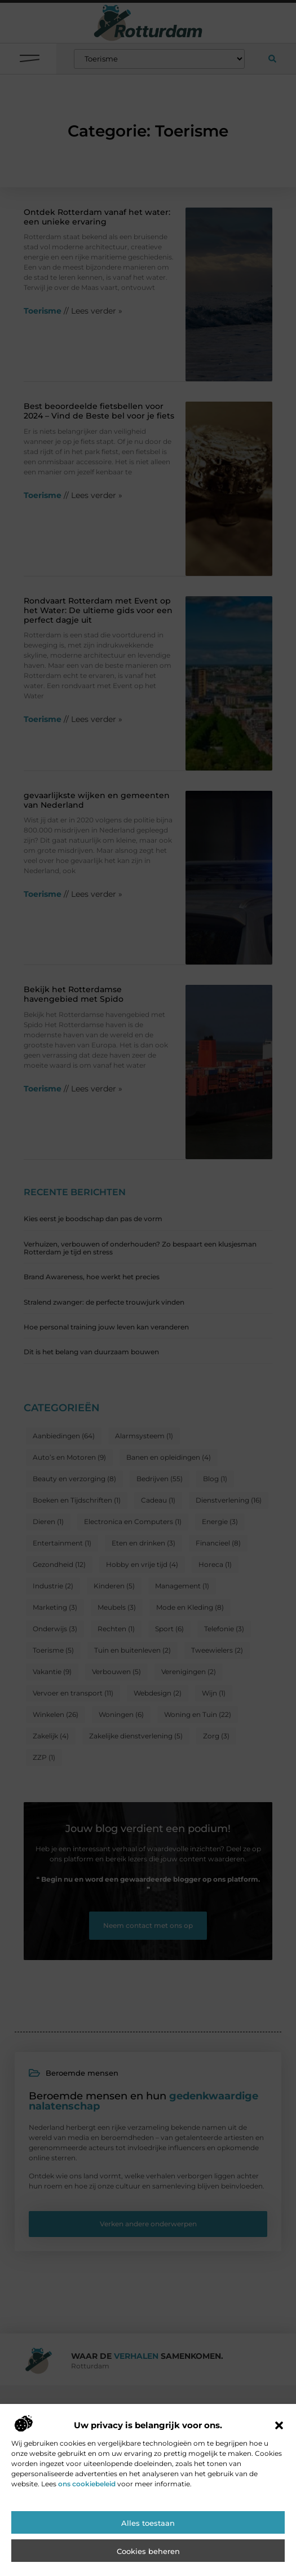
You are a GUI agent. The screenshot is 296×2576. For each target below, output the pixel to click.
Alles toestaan (148, 2523)
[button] (279, 2426)
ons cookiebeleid (87, 2484)
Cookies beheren (148, 2551)
